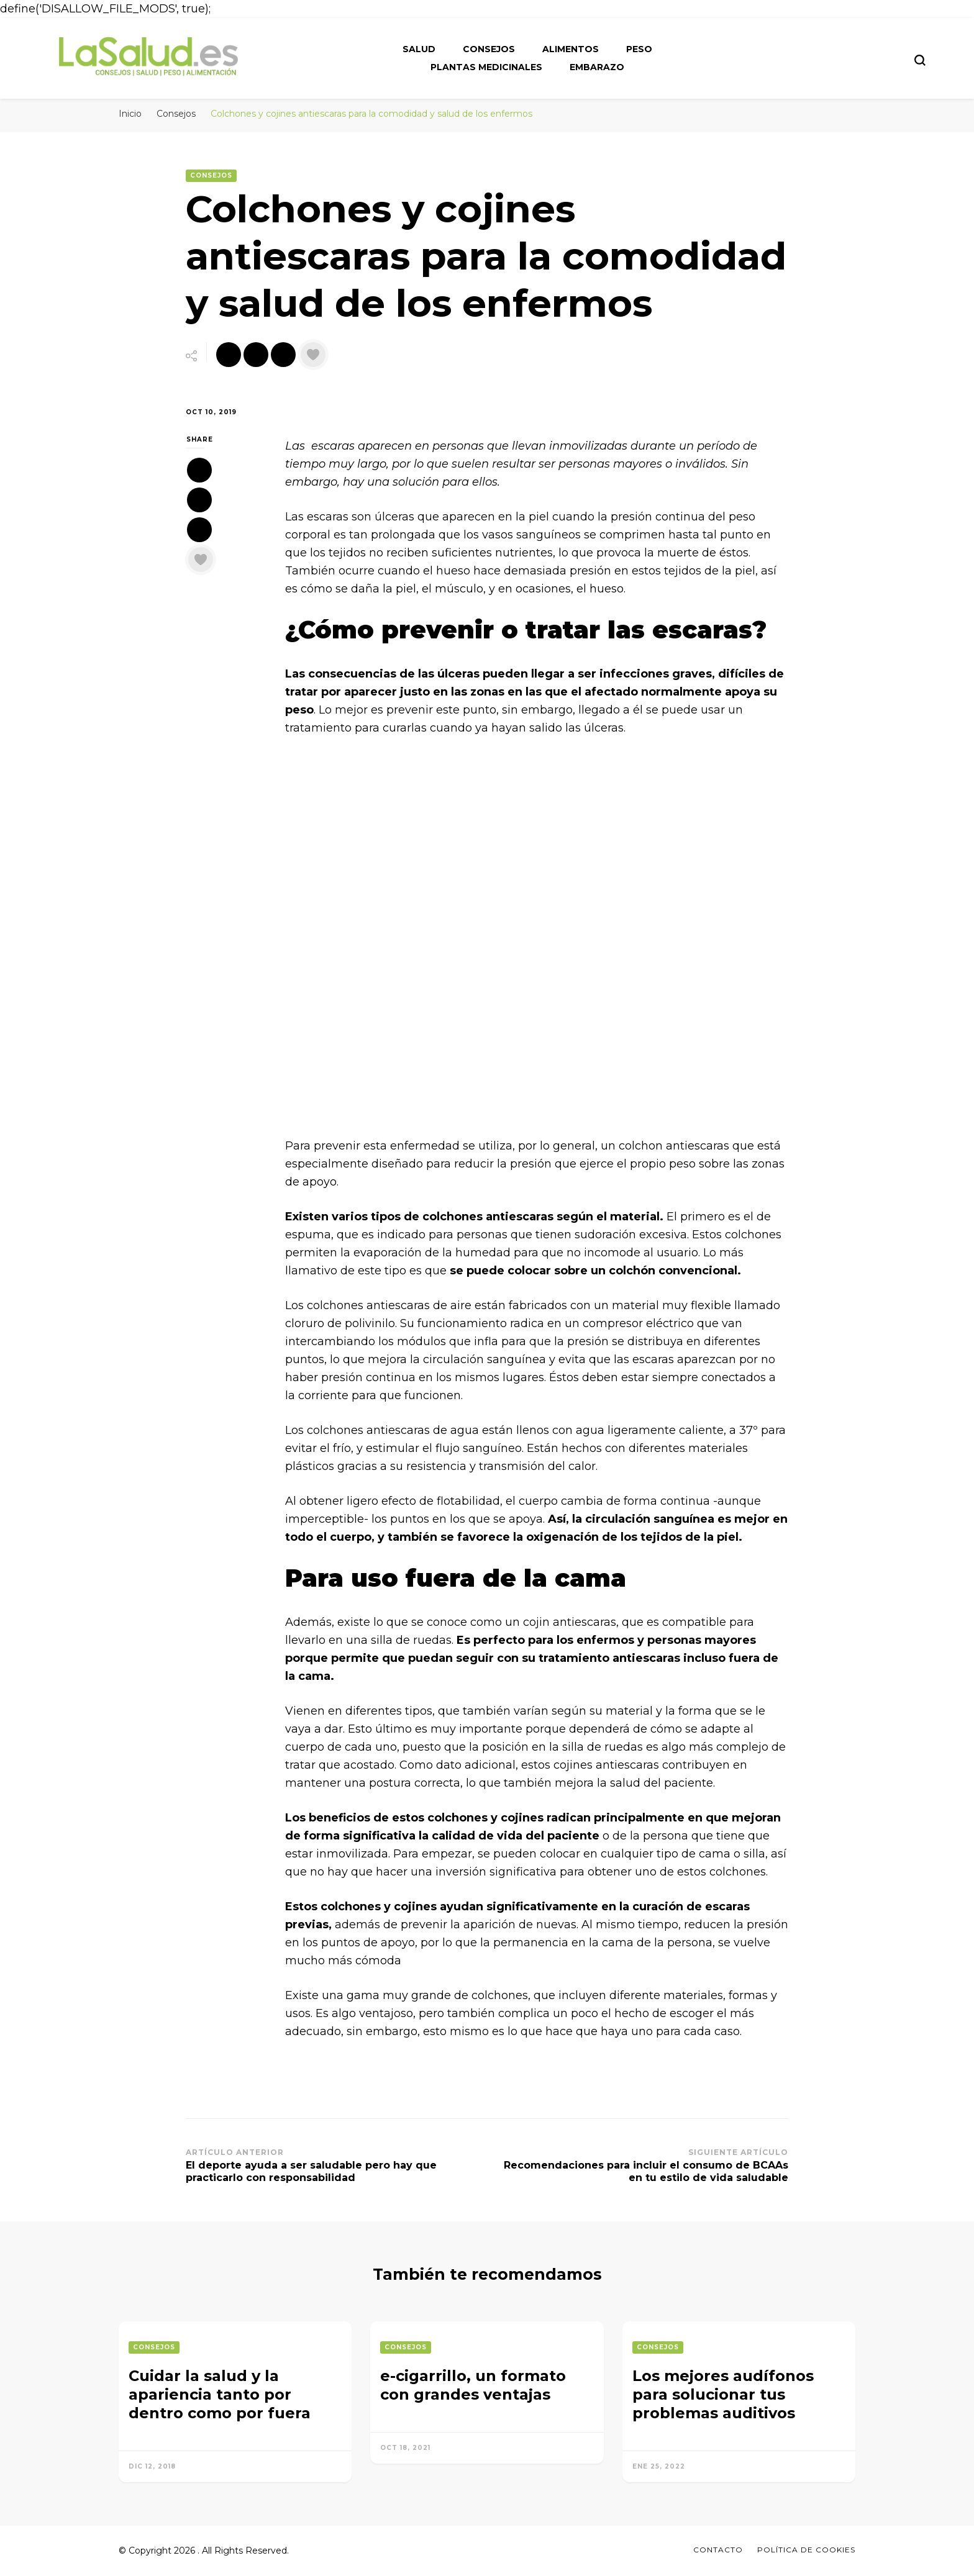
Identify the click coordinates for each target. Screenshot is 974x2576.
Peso (639, 49)
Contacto (718, 2549)
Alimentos (570, 49)
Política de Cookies (806, 2549)
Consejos (489, 49)
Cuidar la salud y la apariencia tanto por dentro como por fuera (220, 2394)
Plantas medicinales (486, 67)
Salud (419, 49)
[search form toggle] (920, 60)
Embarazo (597, 67)
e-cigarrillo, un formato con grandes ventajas (473, 2385)
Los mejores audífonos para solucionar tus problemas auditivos (723, 2394)
